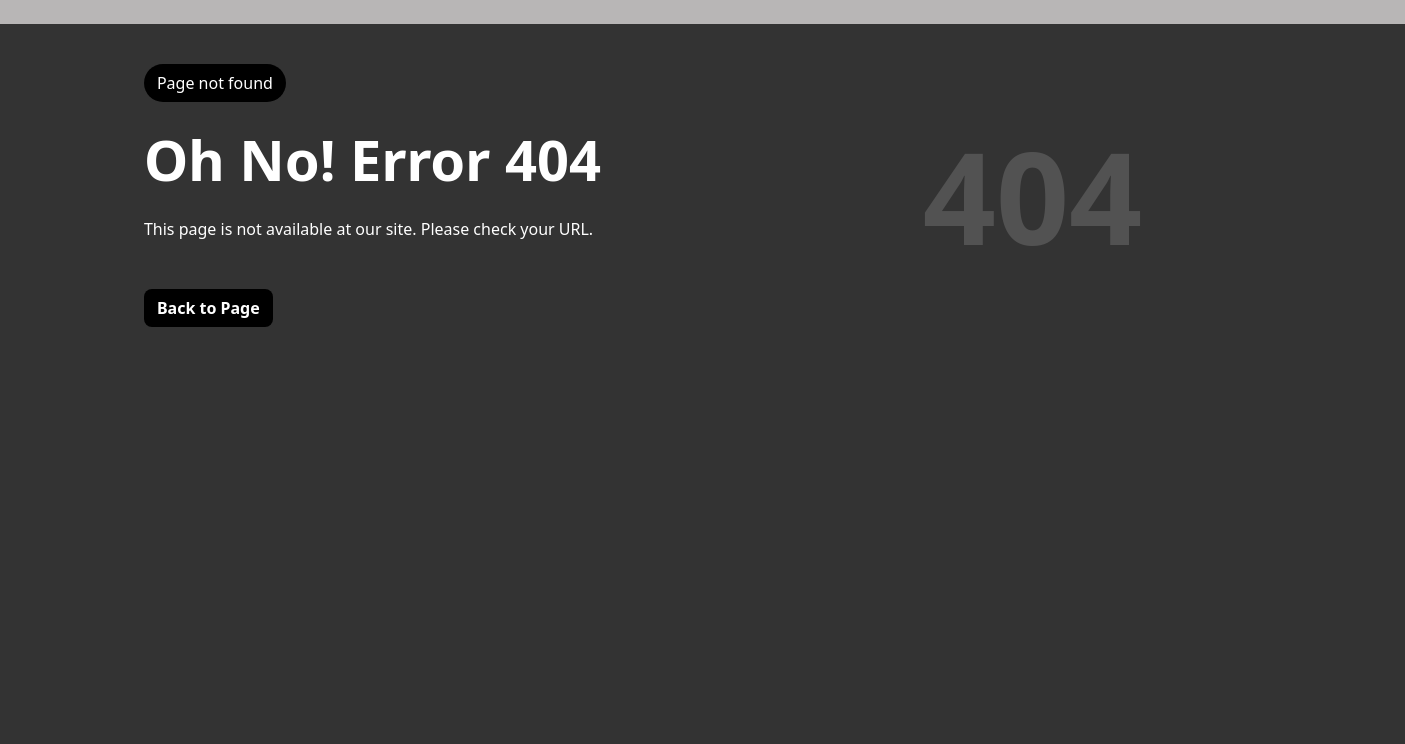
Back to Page (208, 308)
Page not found (215, 83)
